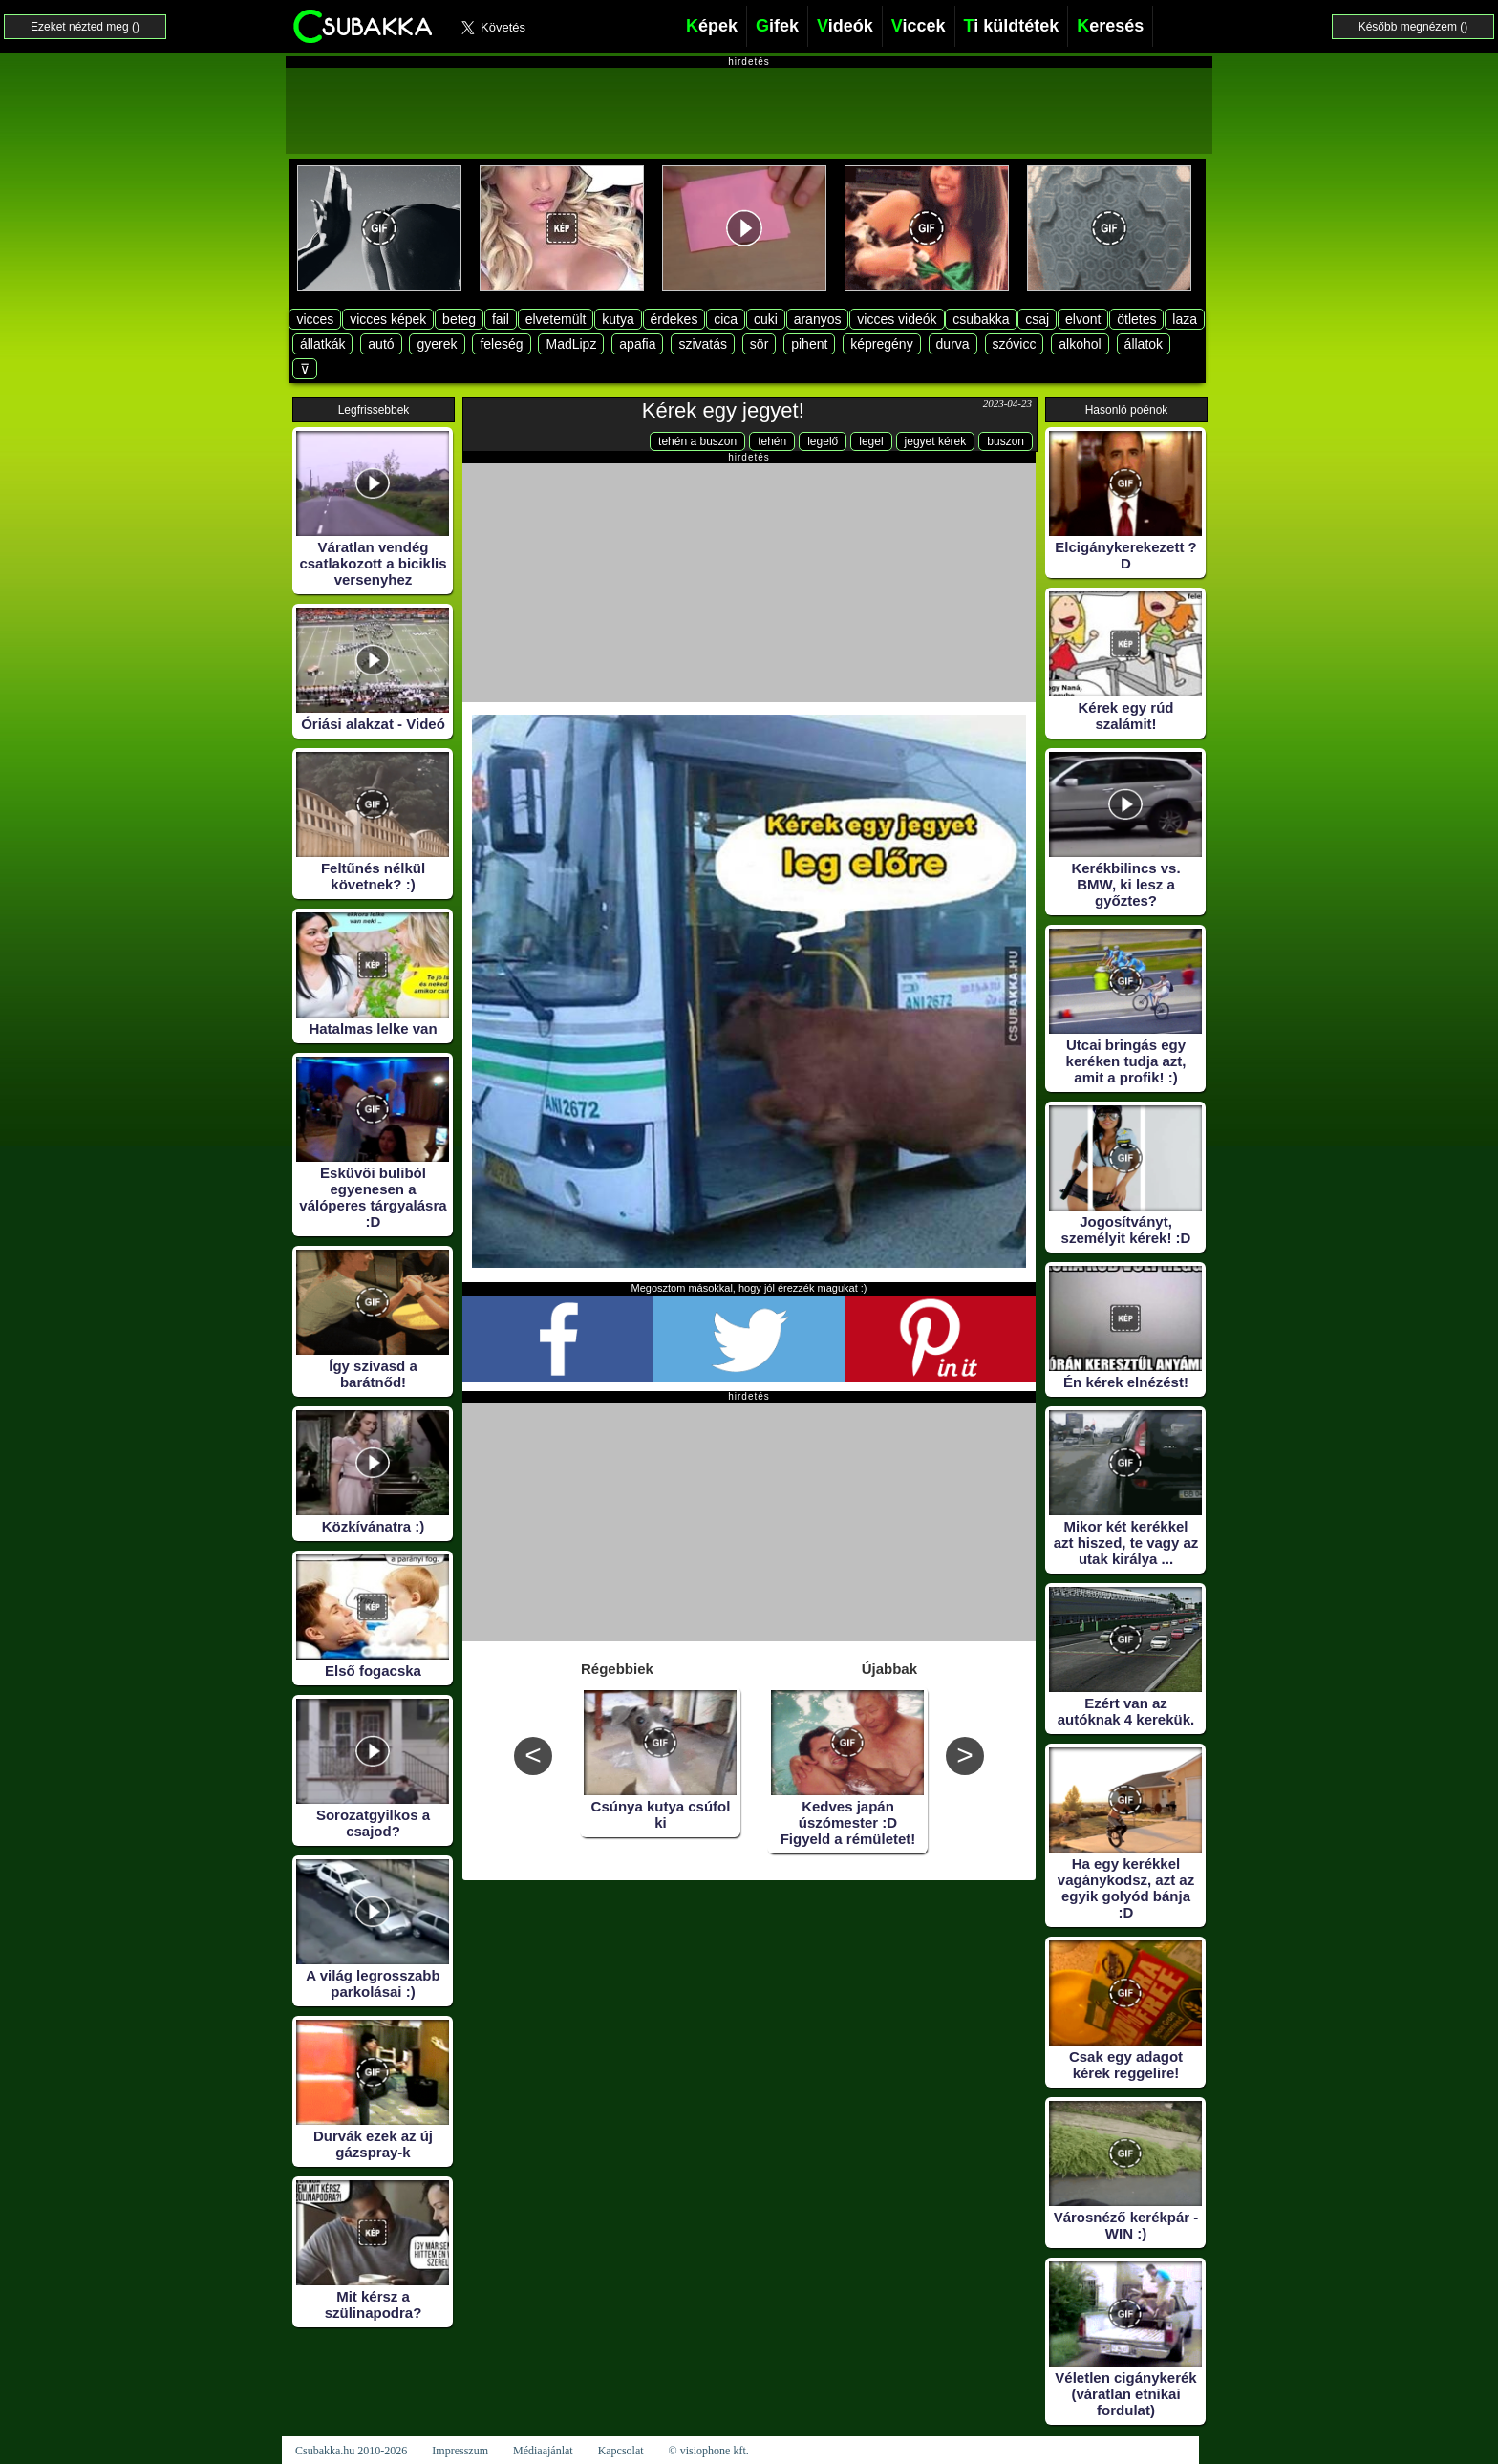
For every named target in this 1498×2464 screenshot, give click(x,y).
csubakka (980, 319)
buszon (1005, 441)
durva (953, 344)
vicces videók (896, 319)
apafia (637, 344)
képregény (881, 344)
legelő (822, 441)
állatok (1143, 344)
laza (1184, 319)
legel (871, 441)
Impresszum (460, 2450)
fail (500, 319)
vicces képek (388, 319)
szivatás (702, 344)
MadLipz (571, 344)
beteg (459, 319)
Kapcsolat (621, 2450)
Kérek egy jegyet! (723, 410)
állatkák (322, 344)
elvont (1083, 319)
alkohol (1080, 344)
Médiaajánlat (543, 2450)
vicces (314, 319)
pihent (809, 344)
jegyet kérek (936, 441)
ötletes (1136, 319)
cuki (766, 319)
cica (726, 319)
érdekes (674, 319)
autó (381, 344)
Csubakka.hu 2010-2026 (351, 2450)
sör (759, 344)
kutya (617, 319)
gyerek (437, 344)
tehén (772, 441)
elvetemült (556, 319)
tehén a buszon (697, 441)
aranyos (818, 319)
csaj (1037, 319)
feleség (501, 344)
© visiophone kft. (709, 2450)
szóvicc (1015, 344)
